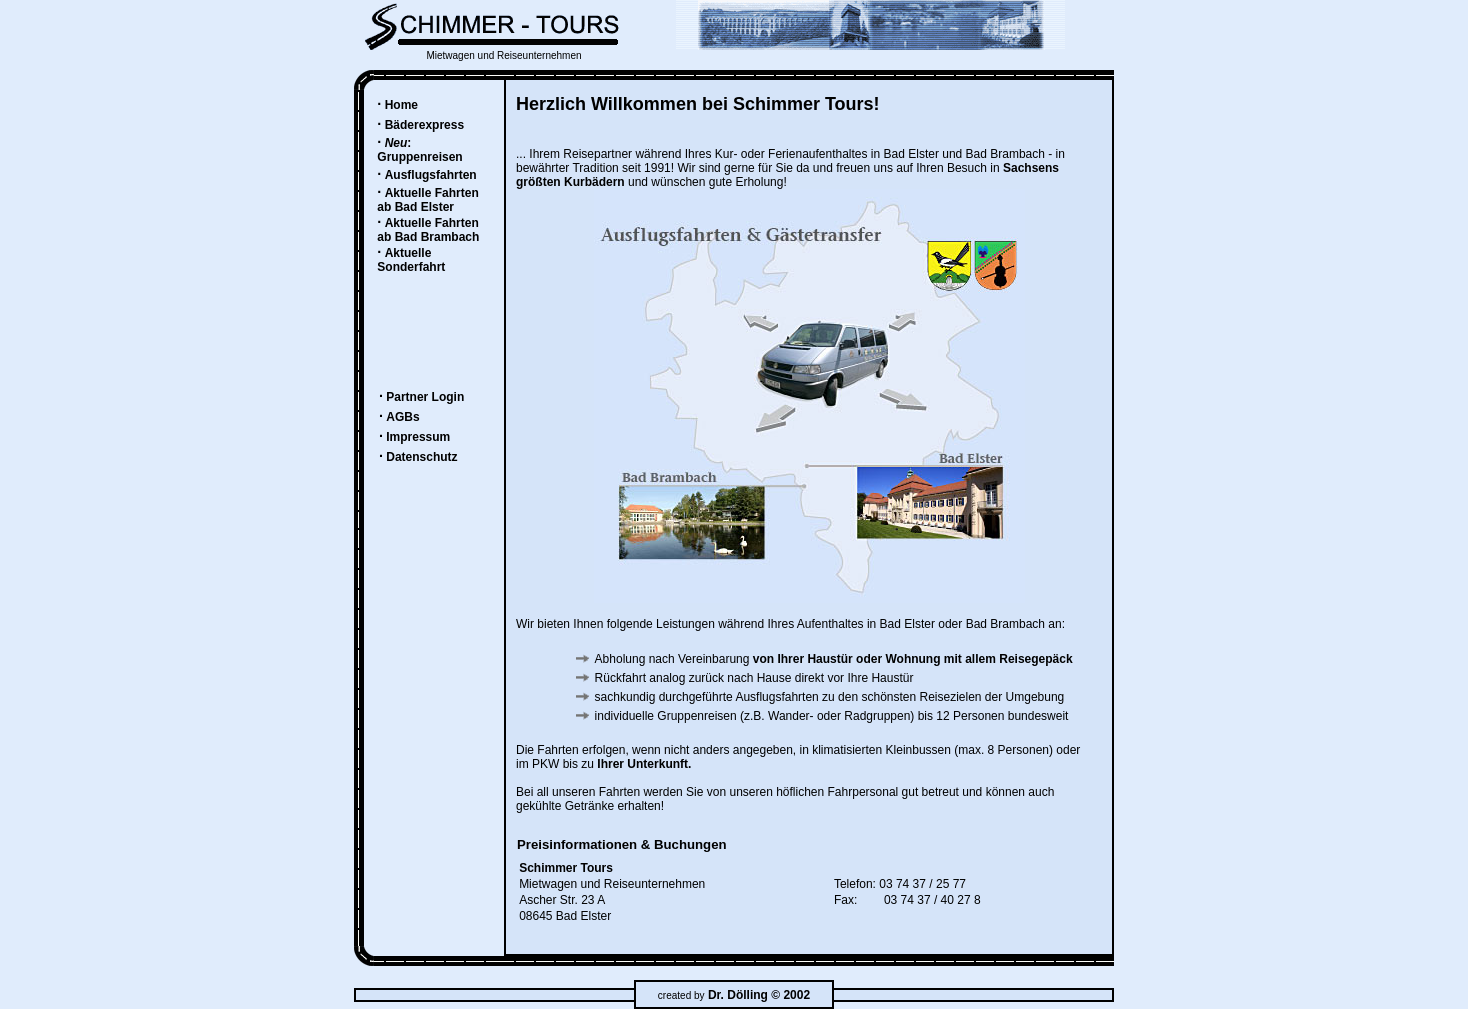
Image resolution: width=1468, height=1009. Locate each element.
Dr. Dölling (738, 995)
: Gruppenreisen (419, 150)
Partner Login (425, 397)
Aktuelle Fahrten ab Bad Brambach (428, 230)
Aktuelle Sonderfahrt (411, 260)
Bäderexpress (424, 125)
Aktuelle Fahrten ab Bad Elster (427, 200)
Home (401, 105)
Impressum (418, 437)
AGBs (402, 417)
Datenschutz (421, 457)
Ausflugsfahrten (431, 175)
